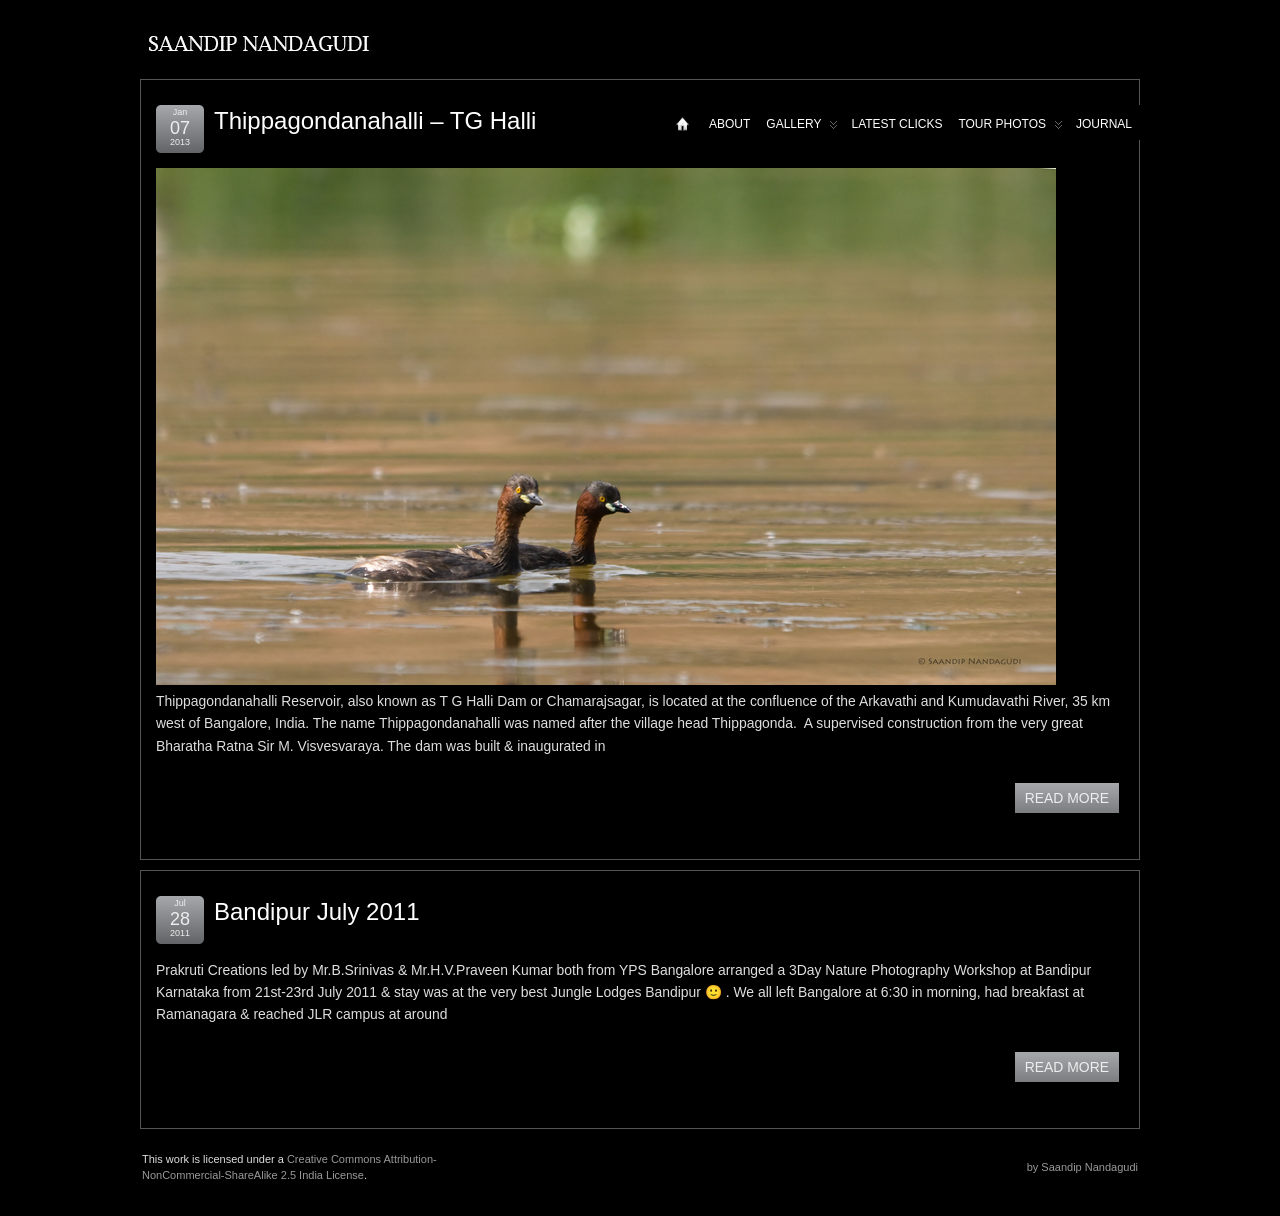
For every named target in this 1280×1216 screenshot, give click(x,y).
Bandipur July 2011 (316, 911)
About (729, 124)
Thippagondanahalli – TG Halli (375, 120)
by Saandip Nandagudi (1082, 1167)
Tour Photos (1010, 128)
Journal (1104, 124)
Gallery (802, 128)
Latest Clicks (896, 124)
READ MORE (1067, 798)
